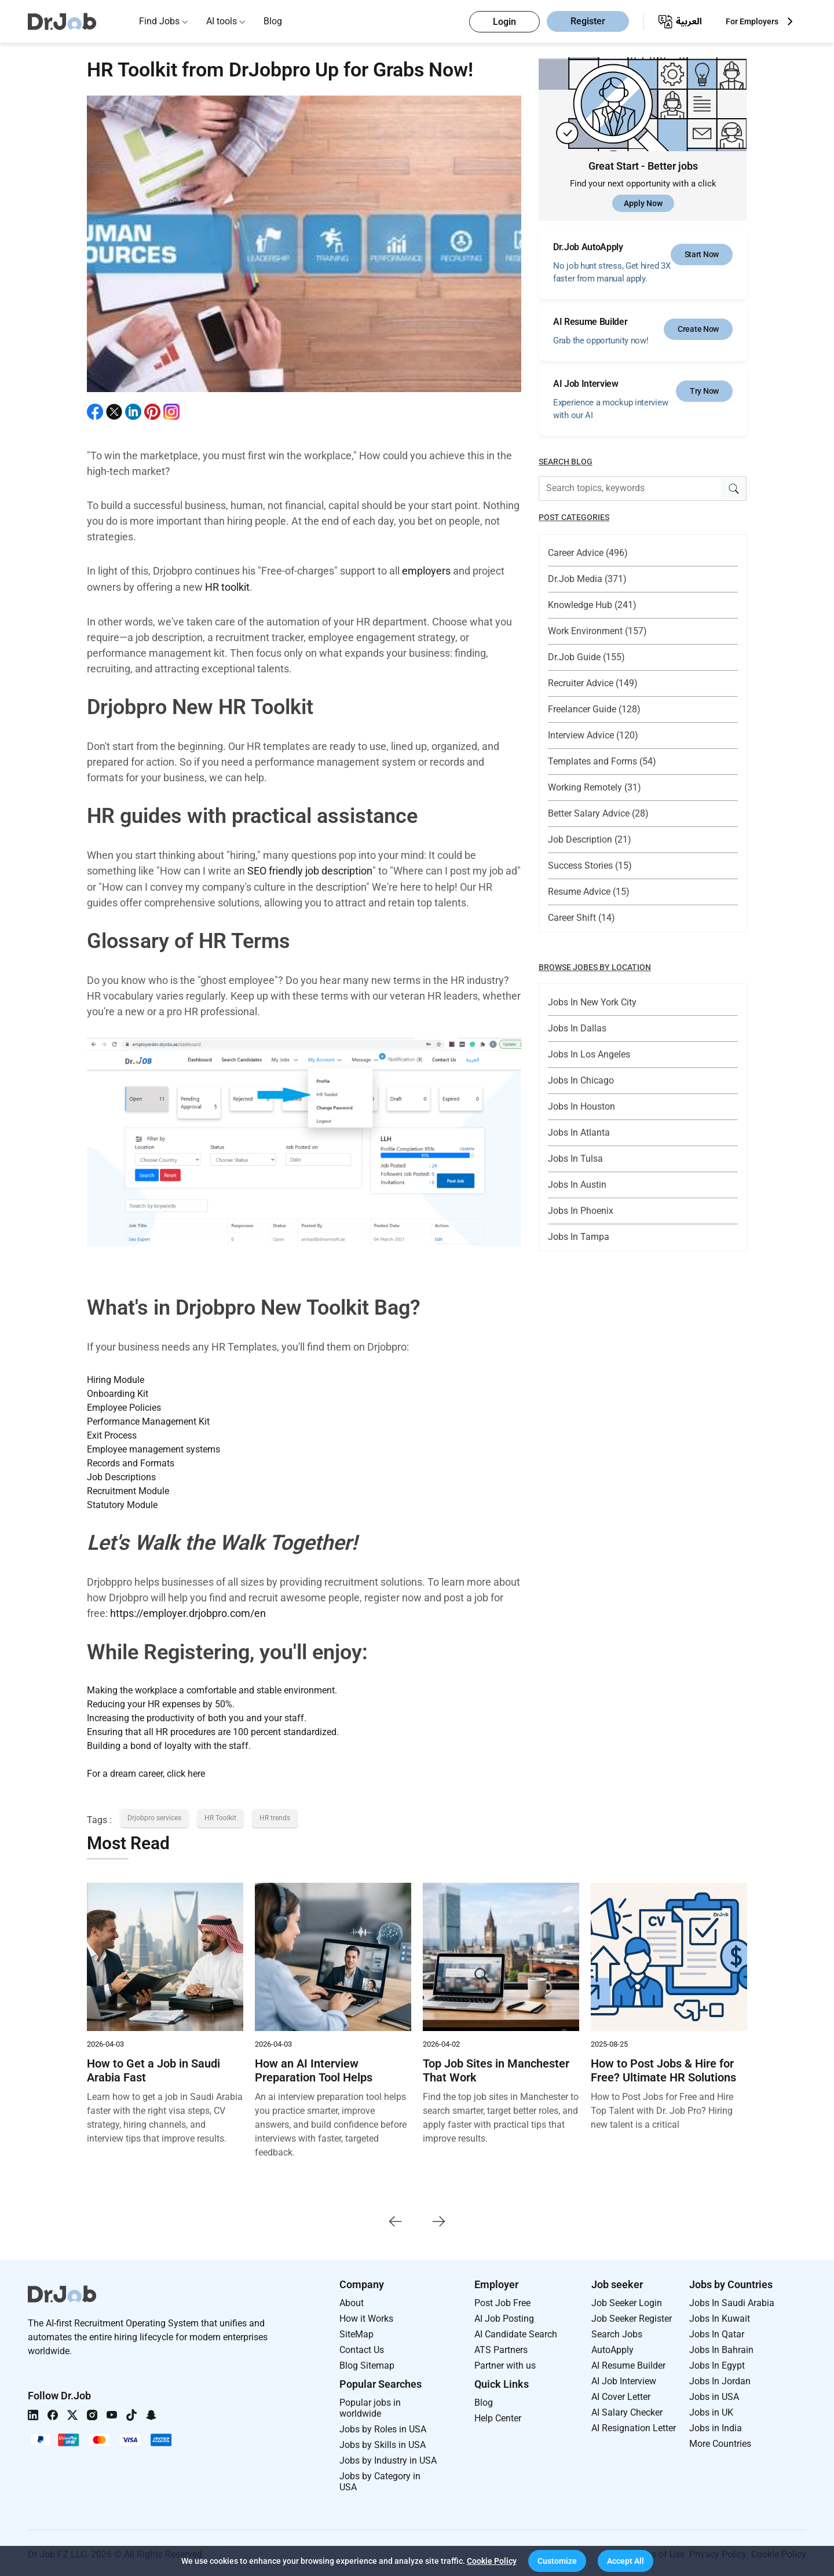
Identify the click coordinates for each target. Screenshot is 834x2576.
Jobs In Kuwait (719, 2316)
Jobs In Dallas (577, 1028)
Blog (273, 21)
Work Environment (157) (597, 630)
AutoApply (612, 2347)
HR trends (274, 1816)
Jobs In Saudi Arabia (731, 2300)
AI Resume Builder (628, 2363)
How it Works (366, 2316)
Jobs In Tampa (578, 1236)
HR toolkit (227, 586)
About (351, 2300)
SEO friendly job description (309, 869)
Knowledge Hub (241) (592, 604)
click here (186, 1771)
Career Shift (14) (581, 917)
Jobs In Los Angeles (589, 1054)
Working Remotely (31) (594, 787)
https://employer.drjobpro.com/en (188, 1611)
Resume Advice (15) (589, 891)
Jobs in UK (711, 2410)
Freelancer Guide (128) (594, 709)
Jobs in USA (714, 2394)
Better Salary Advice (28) (598, 813)
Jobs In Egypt (717, 2363)
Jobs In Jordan (720, 2378)
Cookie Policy (492, 2561)
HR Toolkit (220, 1816)
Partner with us (505, 2363)
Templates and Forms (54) (602, 761)
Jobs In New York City (592, 1002)
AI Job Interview (623, 2378)
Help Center (497, 2415)
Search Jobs (616, 2331)
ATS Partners (501, 2347)
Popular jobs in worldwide (370, 2406)
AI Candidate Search (515, 2331)
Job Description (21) (589, 839)
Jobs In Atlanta (579, 1132)
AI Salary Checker (627, 2410)
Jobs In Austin (577, 1184)
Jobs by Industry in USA (388, 2458)
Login (503, 21)
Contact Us (361, 2347)
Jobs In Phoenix (580, 1210)
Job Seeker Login (626, 2300)
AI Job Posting (504, 2316)
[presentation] (395, 2218)
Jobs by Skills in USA (382, 2442)
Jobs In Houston (581, 1106)
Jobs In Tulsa (575, 1158)
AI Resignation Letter (633, 2425)
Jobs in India (715, 2425)
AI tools (221, 21)
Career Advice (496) (588, 552)
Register (587, 21)
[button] (557, 2561)
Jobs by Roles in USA (382, 2426)
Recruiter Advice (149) (593, 683)
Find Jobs (159, 21)
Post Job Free (502, 2300)
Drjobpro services (154, 1816)
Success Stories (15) (590, 865)
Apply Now (643, 203)
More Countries (720, 2441)
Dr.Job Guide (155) (586, 657)
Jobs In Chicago (581, 1080)
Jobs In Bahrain (721, 2347)
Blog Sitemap (366, 2363)
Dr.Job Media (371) (587, 578)
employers (426, 571)
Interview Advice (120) (593, 735)
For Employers (752, 21)
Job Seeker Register (631, 2316)
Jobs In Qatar (716, 2331)
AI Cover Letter (620, 2394)
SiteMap (356, 2331)
